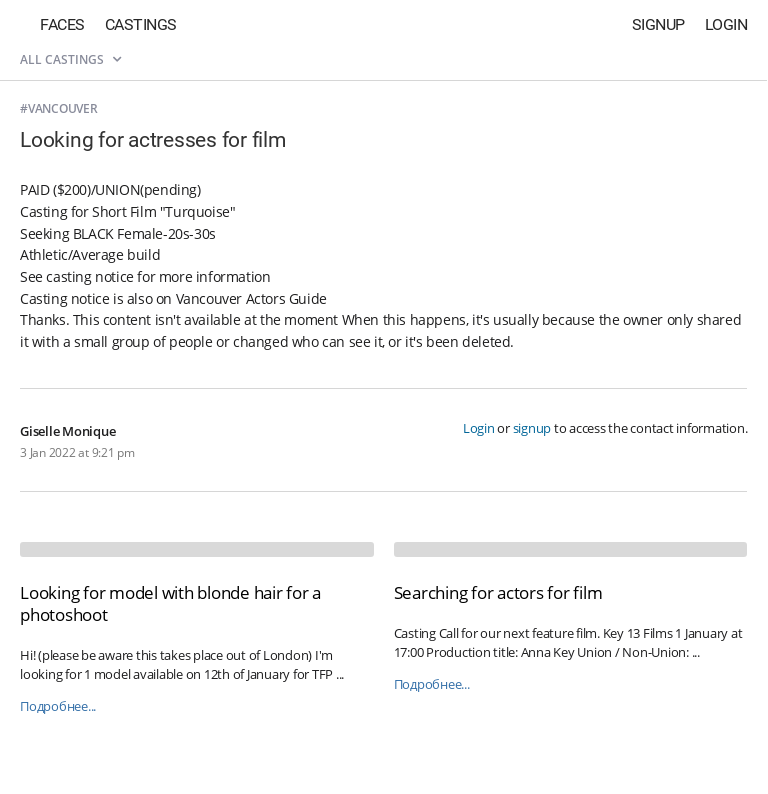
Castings (141, 24)
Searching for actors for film (498, 592)
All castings (70, 59)
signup (532, 428)
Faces (62, 24)
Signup (658, 24)
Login (726, 24)
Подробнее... (58, 706)
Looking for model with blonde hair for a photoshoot (170, 603)
